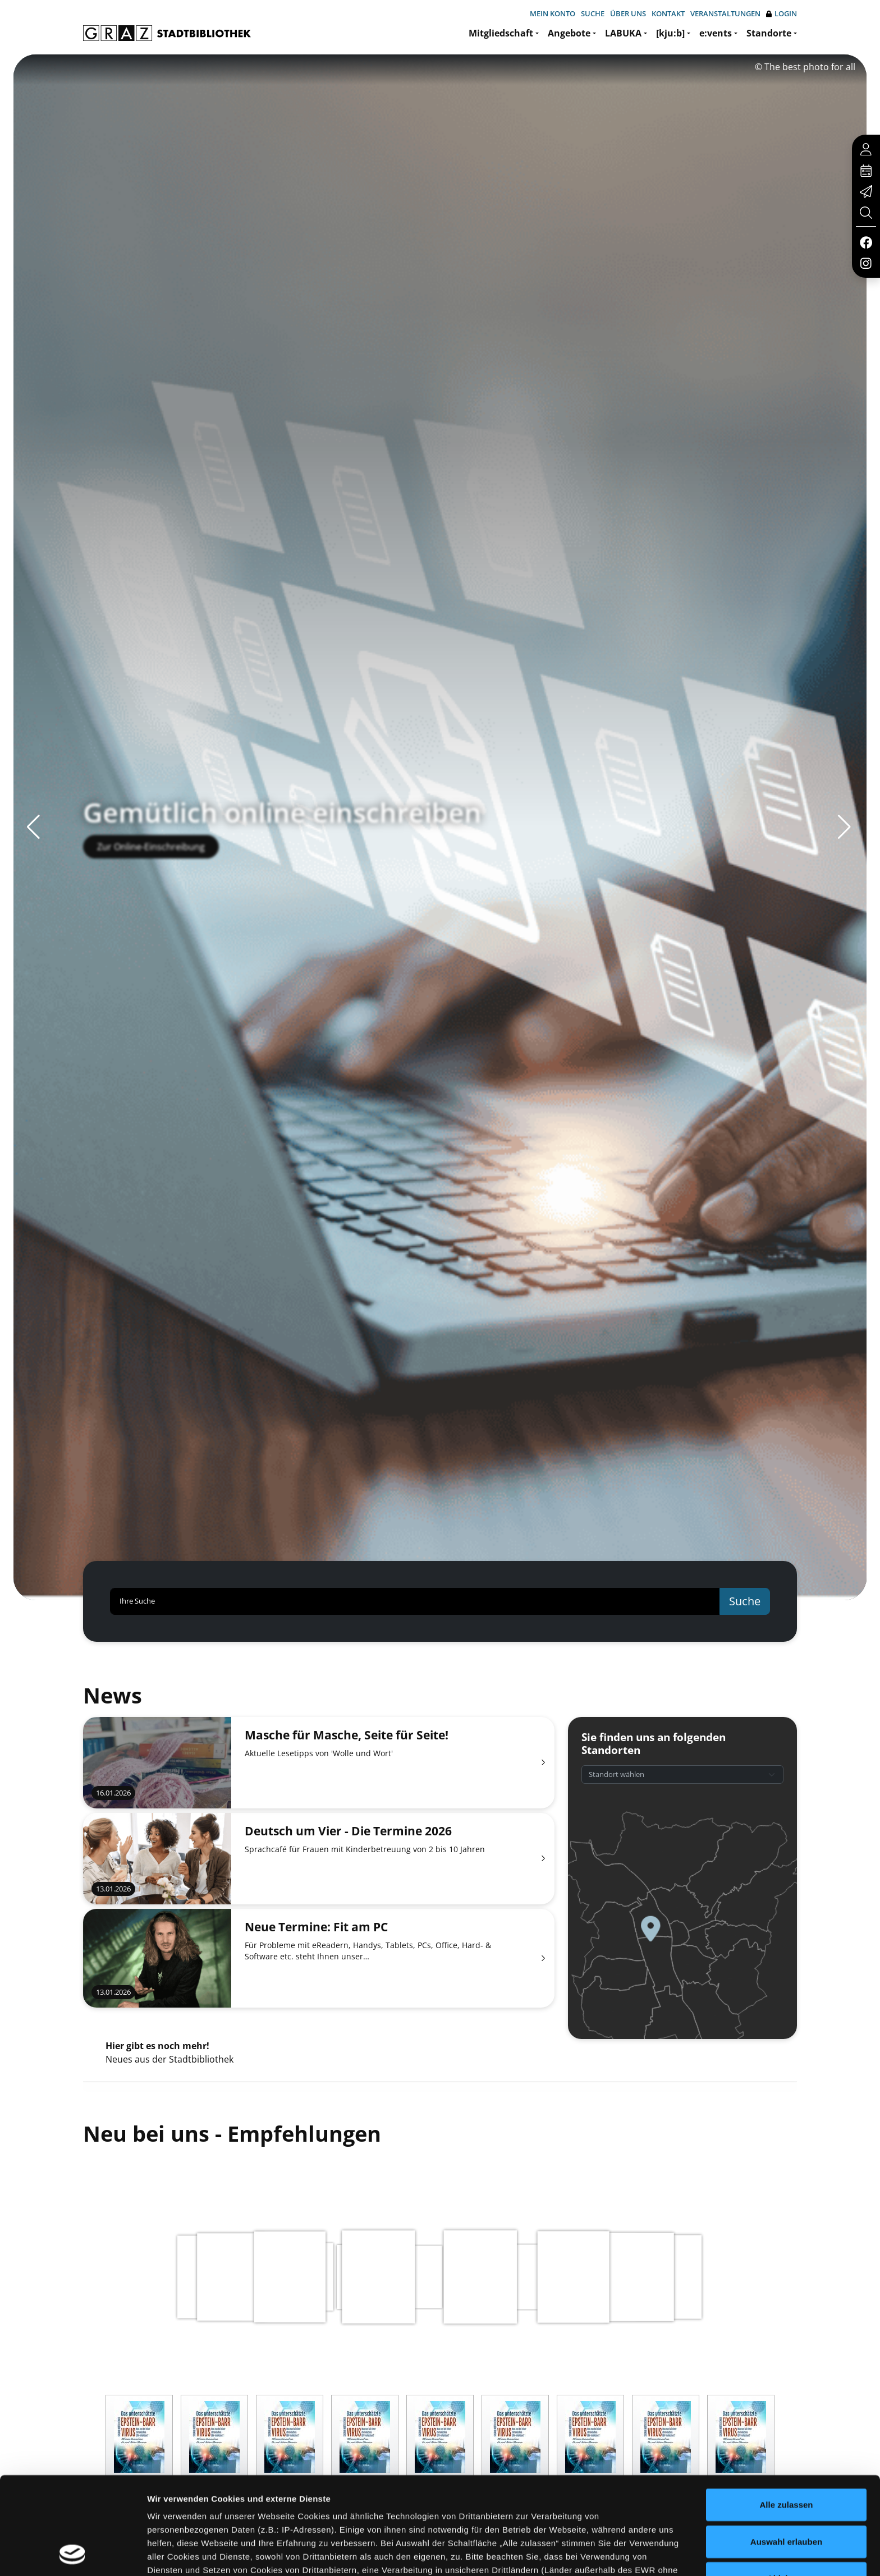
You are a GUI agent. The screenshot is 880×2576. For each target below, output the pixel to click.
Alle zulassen (786, 2413)
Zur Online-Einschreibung (151, 867)
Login (781, 13)
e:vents (715, 33)
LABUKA (623, 33)
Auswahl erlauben (786, 2450)
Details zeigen (597, 2554)
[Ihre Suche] (415, 1601)
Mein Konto (552, 13)
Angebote (569, 33)
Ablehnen (786, 2487)
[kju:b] (670, 33)
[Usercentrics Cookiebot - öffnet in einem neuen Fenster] (73, 2554)
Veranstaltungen (725, 13)
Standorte (768, 33)
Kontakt (668, 13)
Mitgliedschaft (501, 33)
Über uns (628, 13)
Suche (592, 13)
